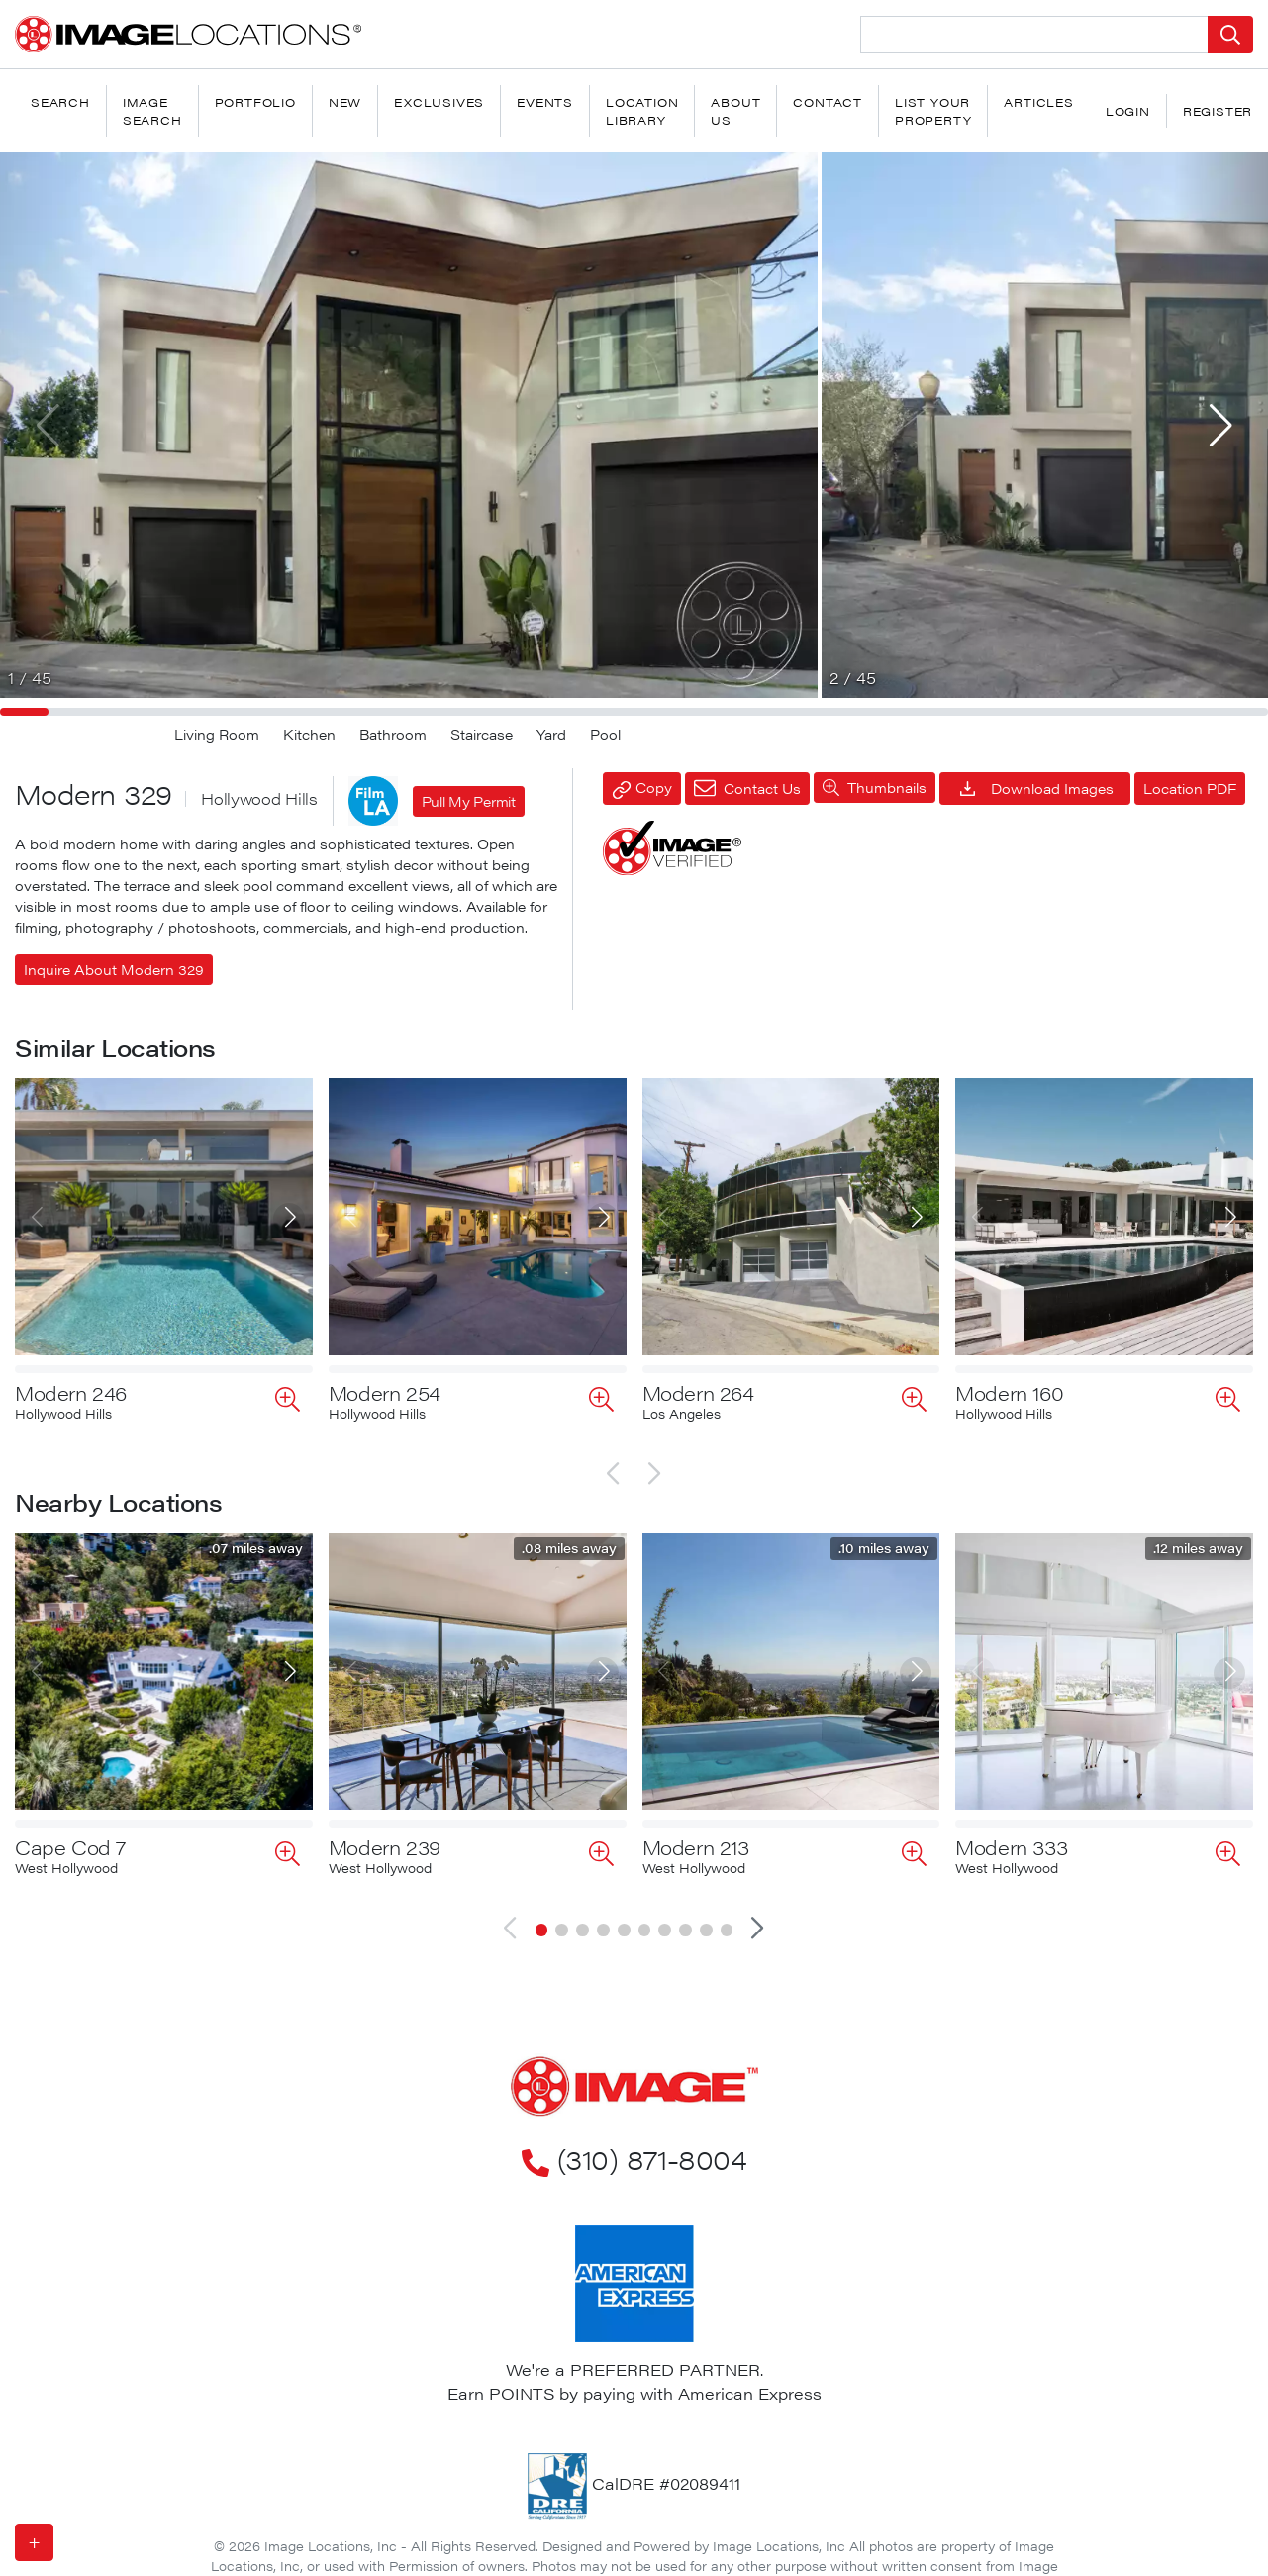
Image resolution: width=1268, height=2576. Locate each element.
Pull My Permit (469, 801)
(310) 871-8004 (634, 2142)
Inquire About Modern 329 (114, 969)
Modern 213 (695, 1831)
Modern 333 (1011, 1831)
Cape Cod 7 (70, 1831)
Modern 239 (384, 1831)
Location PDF (1189, 788)
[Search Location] (1034, 34)
